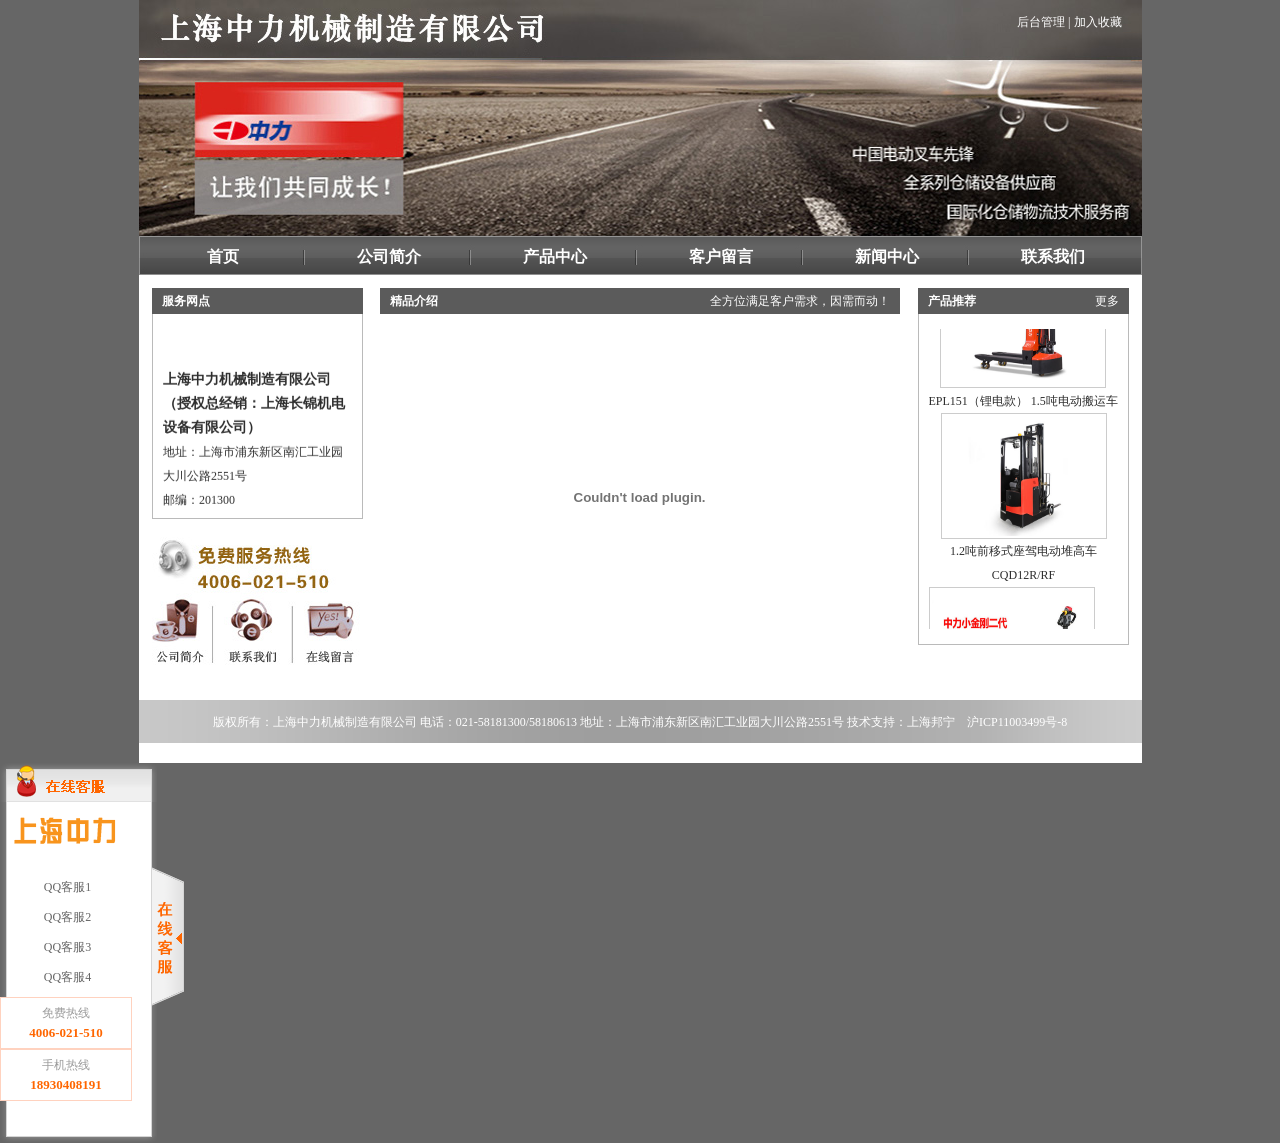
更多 (1107, 301)
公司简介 (389, 256)
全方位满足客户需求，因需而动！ (800, 301)
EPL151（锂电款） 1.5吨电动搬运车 (1023, 396)
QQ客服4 (66, 977)
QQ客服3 (66, 947)
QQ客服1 (66, 887)
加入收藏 (1098, 22)
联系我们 (1053, 256)
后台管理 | (1043, 22)
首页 (223, 256)
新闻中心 (887, 256)
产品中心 (555, 256)
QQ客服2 (66, 917)
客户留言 (721, 256)
